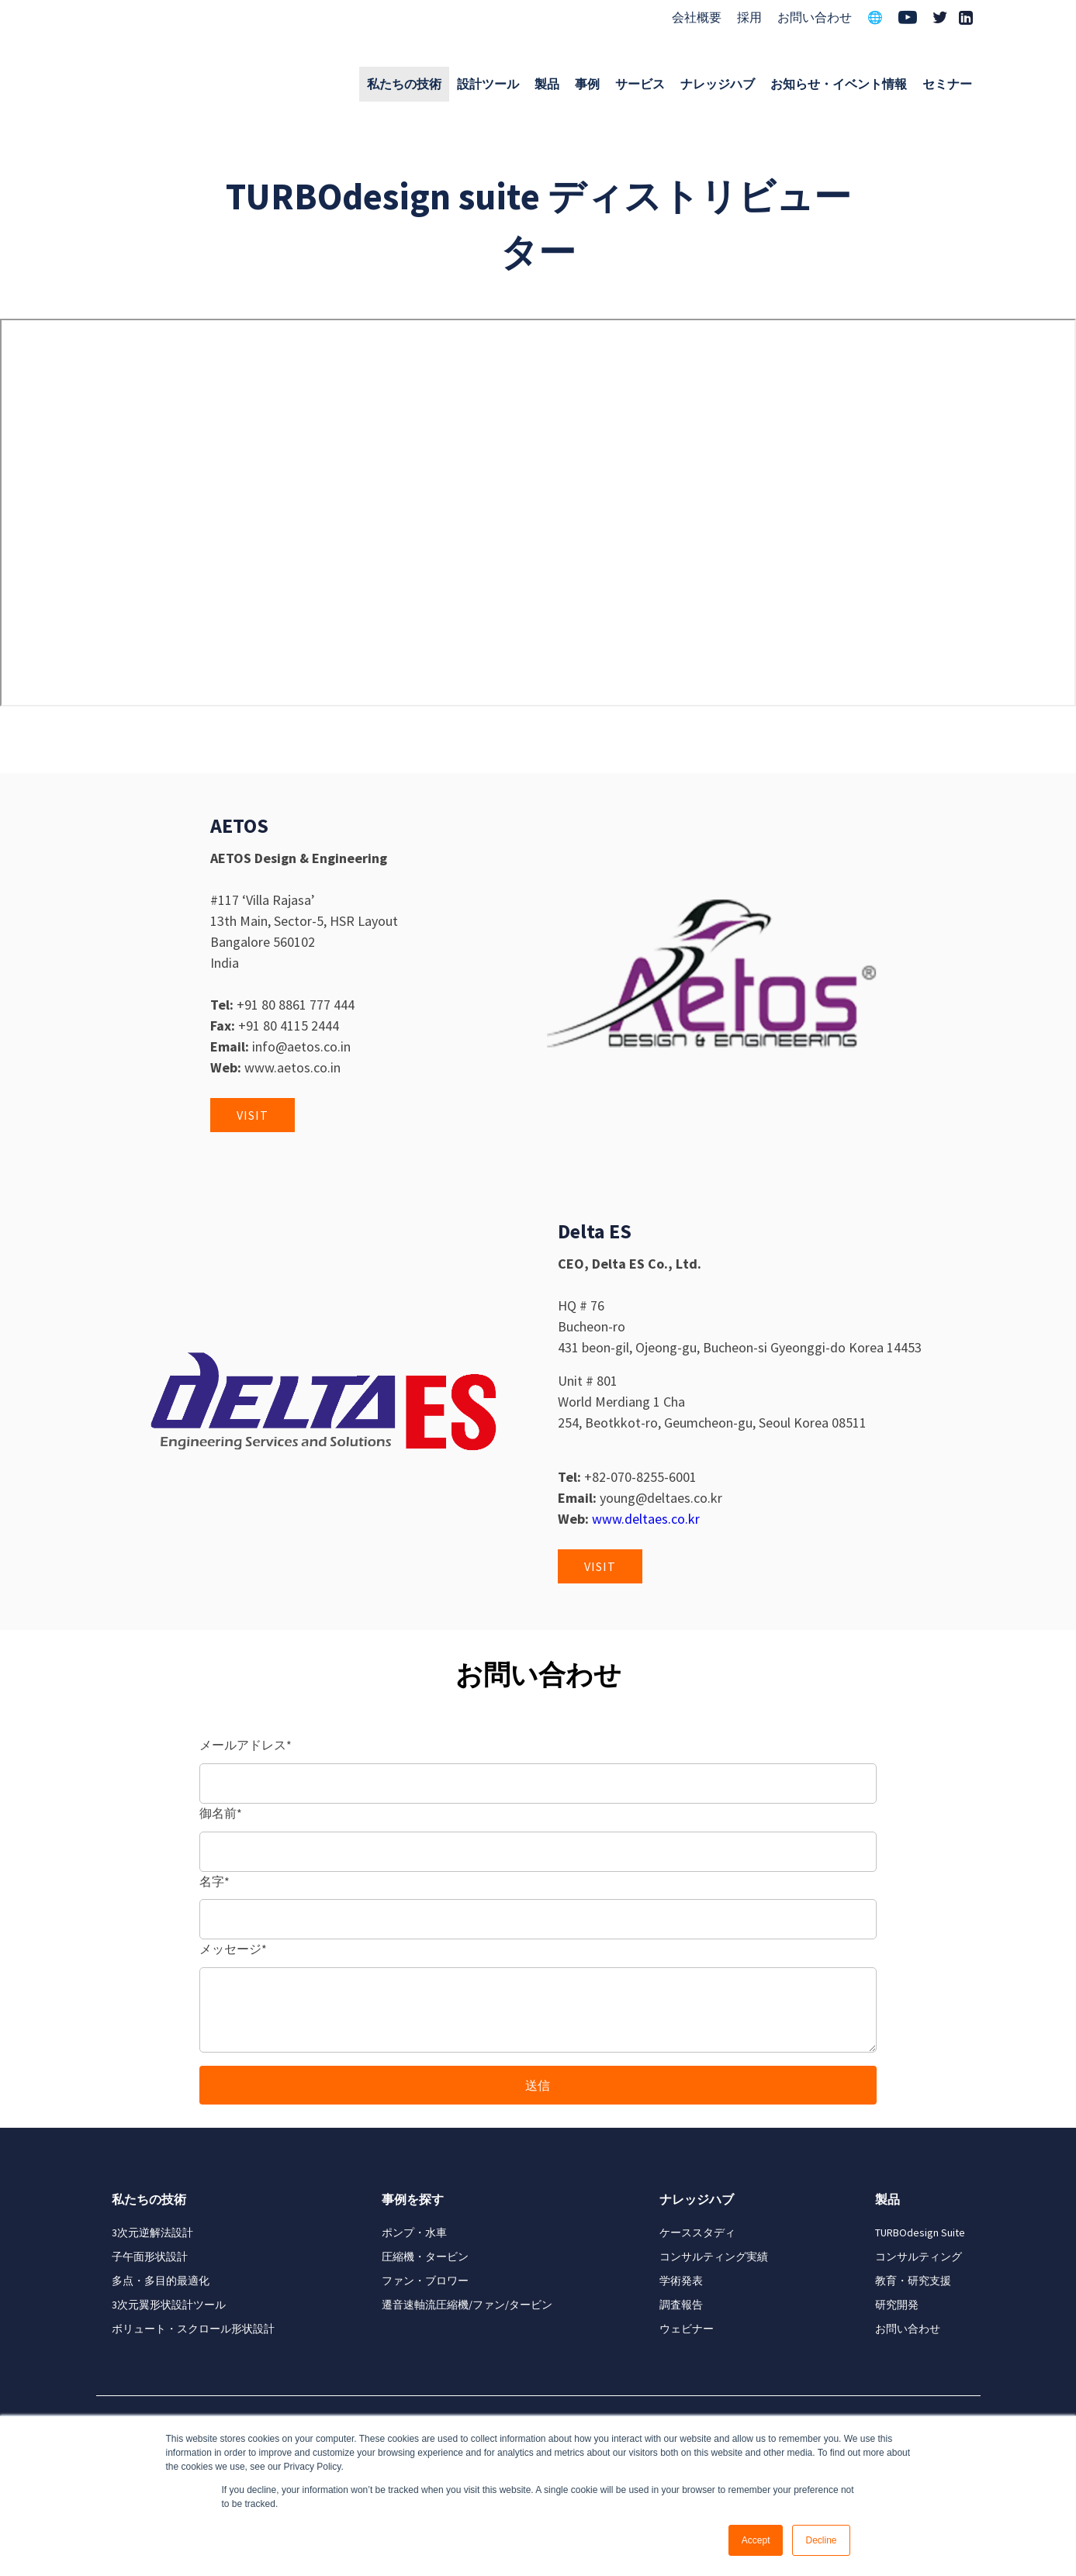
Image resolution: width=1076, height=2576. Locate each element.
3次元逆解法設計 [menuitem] (152, 2232)
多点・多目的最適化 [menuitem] (160, 2281)
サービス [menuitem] (640, 84)
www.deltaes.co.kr (646, 1519)
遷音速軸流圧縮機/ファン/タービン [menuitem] (467, 2305)
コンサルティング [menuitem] (918, 2256)
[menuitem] (908, 19)
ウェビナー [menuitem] (686, 2329)
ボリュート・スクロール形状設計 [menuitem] (193, 2329)
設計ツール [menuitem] (488, 84)
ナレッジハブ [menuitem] (717, 84)
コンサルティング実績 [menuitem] (713, 2256)
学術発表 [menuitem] (681, 2281)
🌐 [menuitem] (875, 17)
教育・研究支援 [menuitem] (913, 2281)
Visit (252, 1115)
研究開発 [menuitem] (897, 2305)
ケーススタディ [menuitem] (697, 2232)
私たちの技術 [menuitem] (404, 84)
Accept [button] (756, 2540)
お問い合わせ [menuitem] (814, 17)
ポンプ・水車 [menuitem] (414, 2232)
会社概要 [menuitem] (696, 17)
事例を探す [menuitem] (413, 2199)
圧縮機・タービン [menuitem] (425, 2256)
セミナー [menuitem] (947, 84)
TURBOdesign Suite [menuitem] (920, 2232)
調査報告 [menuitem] (681, 2305)
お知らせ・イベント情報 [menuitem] (838, 84)
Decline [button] (820, 2540)
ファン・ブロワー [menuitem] (425, 2281)
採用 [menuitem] (749, 17)
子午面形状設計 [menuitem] (150, 2256)
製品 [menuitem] (547, 84)
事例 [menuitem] (587, 84)
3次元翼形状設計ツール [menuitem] (169, 2305)
